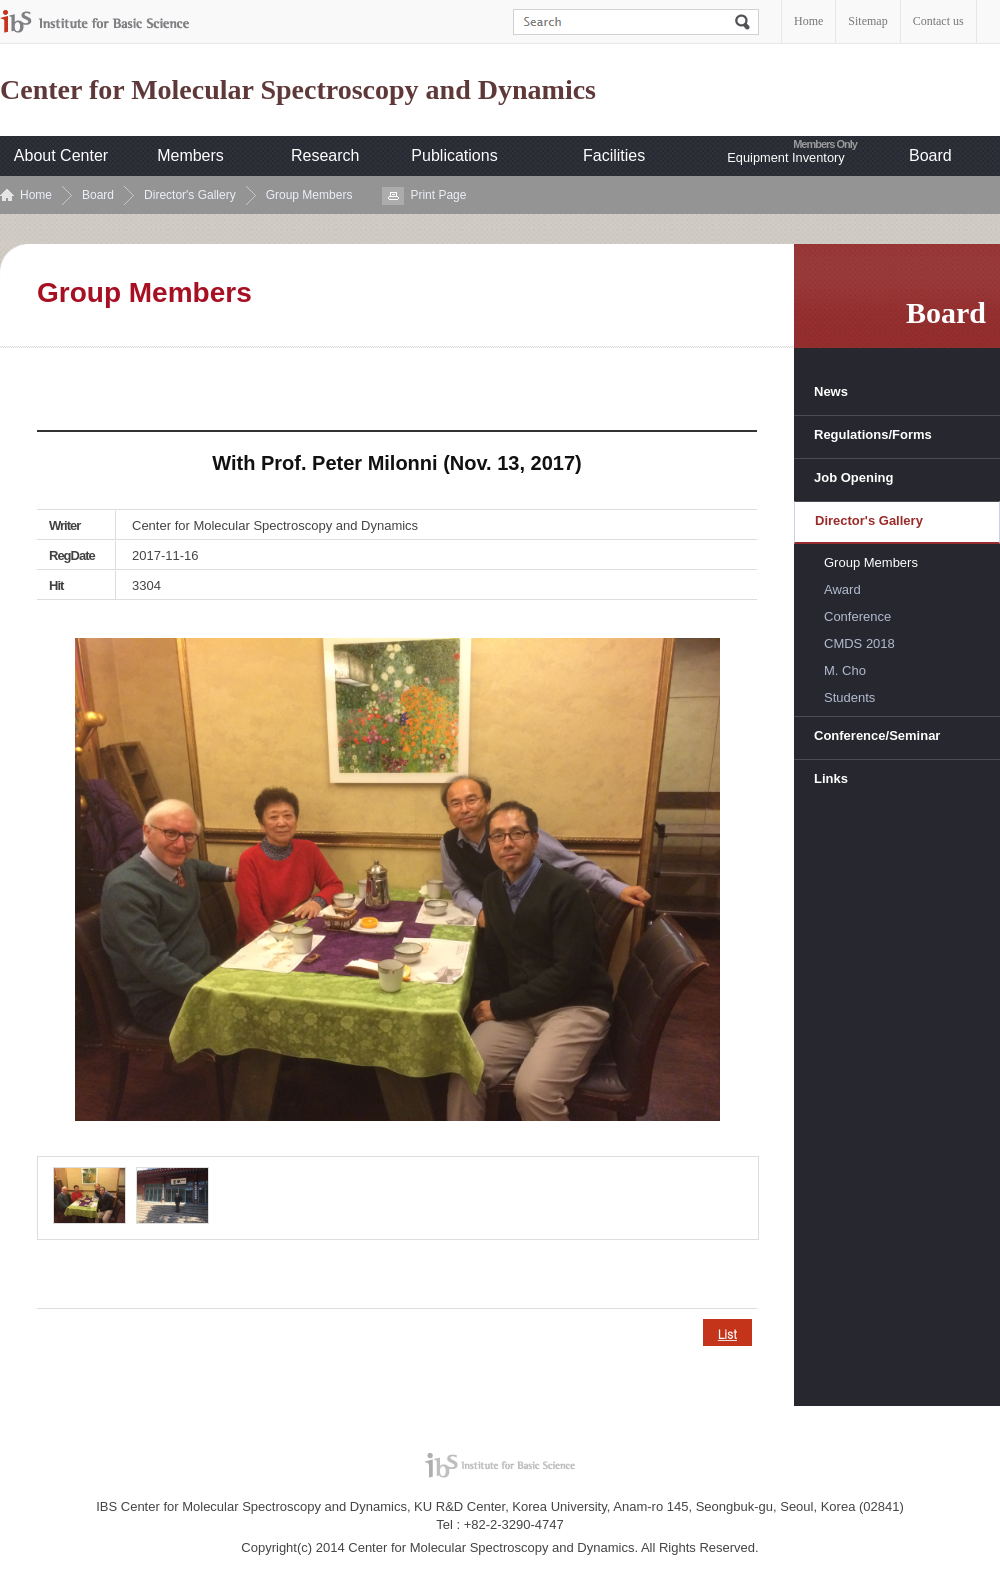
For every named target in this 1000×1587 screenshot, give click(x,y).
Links (831, 778)
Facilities (614, 155)
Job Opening (853, 477)
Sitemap (867, 21)
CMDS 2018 (859, 643)
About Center (61, 155)
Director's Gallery (190, 195)
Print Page (438, 195)
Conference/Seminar (877, 735)
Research (325, 155)
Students (849, 697)
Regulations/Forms (873, 434)
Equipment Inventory (785, 157)
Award (842, 589)
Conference (857, 616)
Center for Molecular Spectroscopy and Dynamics (298, 90)
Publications (454, 155)
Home (808, 21)
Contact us (938, 21)
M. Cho (845, 670)
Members (190, 155)
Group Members (309, 195)
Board (930, 155)
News (831, 391)
